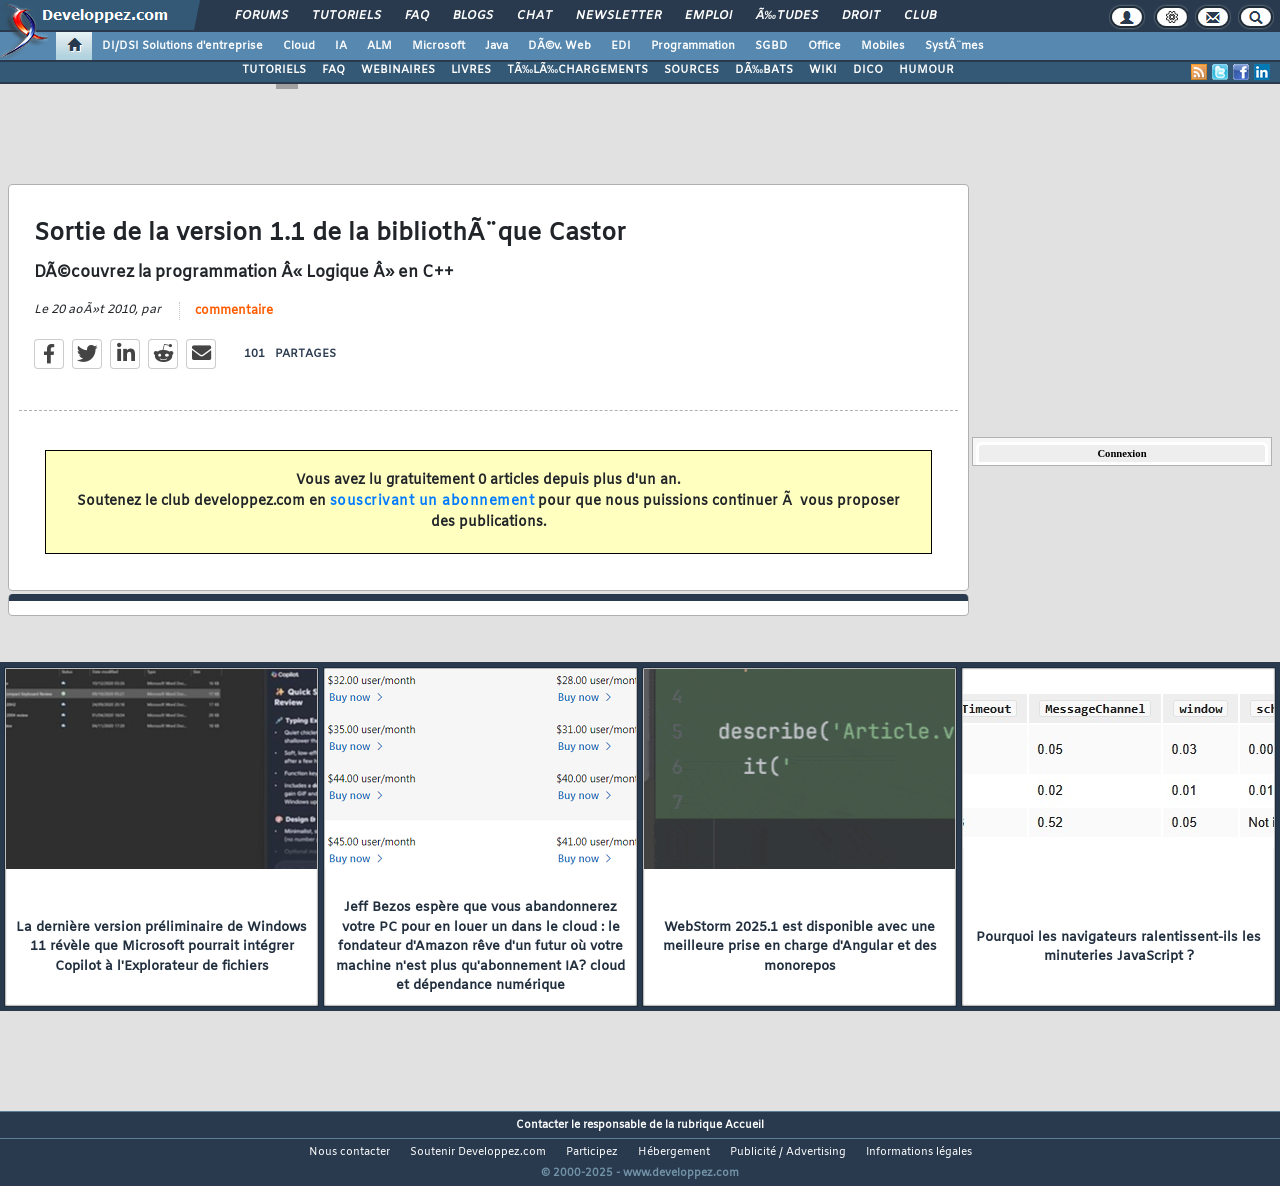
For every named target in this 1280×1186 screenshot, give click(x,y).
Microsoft (438, 46)
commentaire (234, 323)
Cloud (299, 46)
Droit (861, 16)
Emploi (708, 16)
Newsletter (618, 16)
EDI (621, 46)
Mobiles (883, 46)
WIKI (823, 70)
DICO (868, 70)
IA (341, 46)
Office (824, 46)
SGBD (771, 46)
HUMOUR (926, 70)
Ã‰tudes (787, 16)
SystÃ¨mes (954, 46)
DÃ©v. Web (559, 46)
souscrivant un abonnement (432, 513)
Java (496, 46)
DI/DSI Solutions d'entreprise (182, 46)
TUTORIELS (274, 70)
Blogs (473, 16)
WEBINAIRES (398, 70)
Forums (261, 16)
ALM (379, 46)
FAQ (417, 16)
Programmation (693, 46)
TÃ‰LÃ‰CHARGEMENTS (577, 70)
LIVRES (471, 70)
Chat (534, 16)
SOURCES (691, 70)
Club (920, 16)
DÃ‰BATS (764, 70)
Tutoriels (346, 16)
